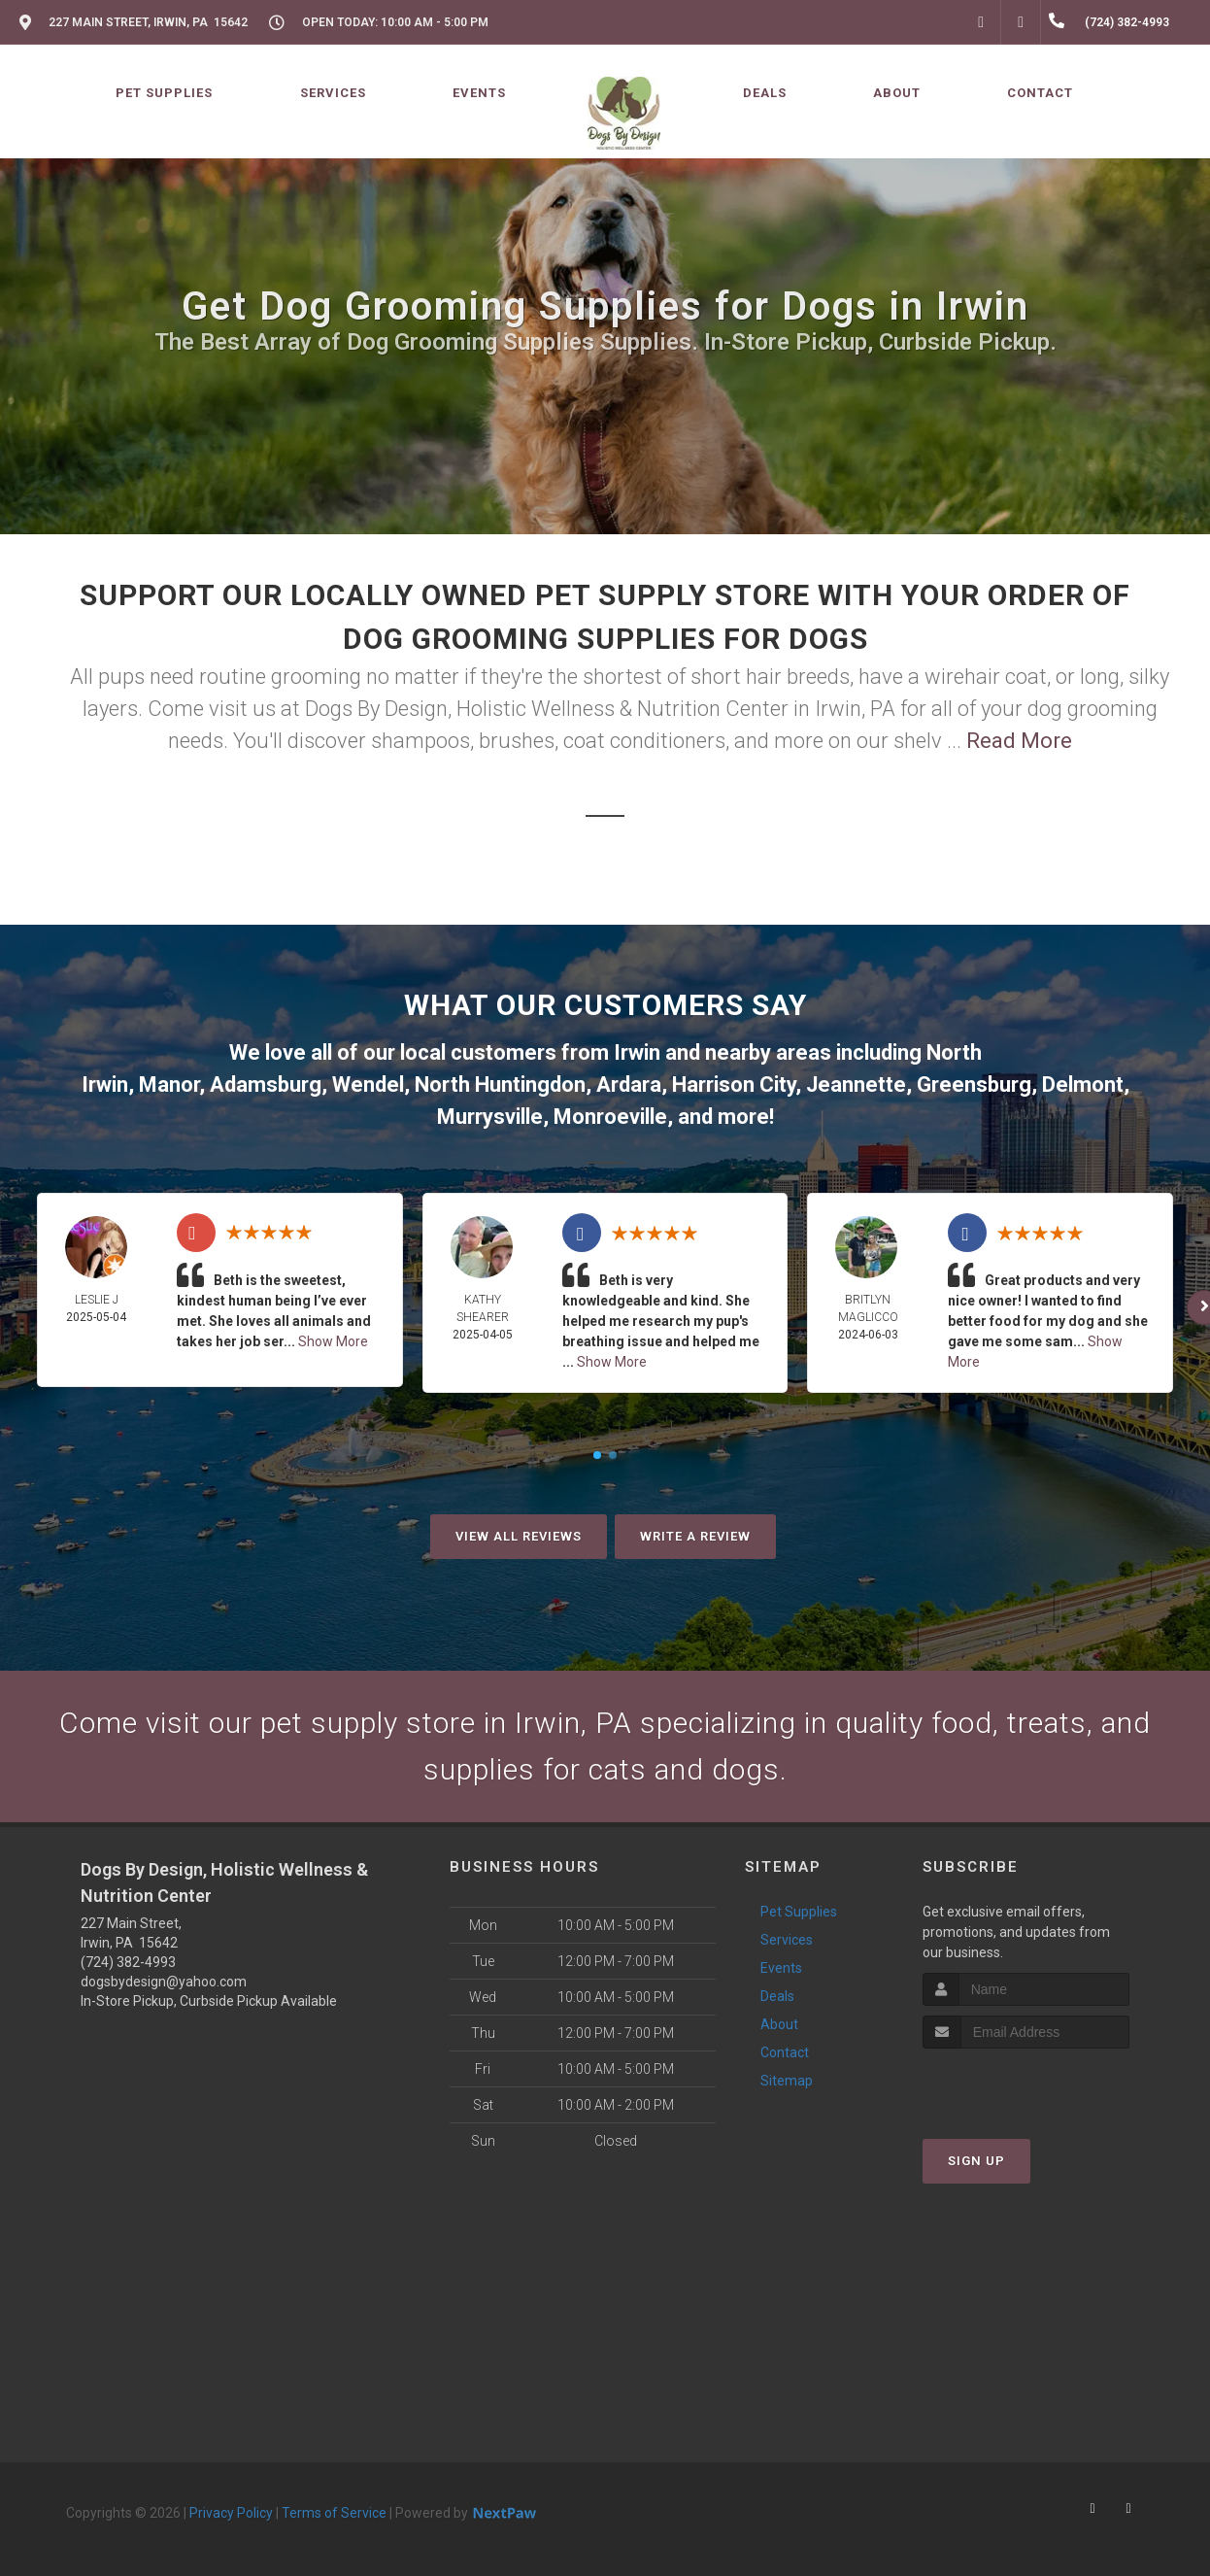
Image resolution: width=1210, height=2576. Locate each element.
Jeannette (856, 1084)
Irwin (637, 1052)
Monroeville (610, 1116)
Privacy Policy (231, 2513)
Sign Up (976, 2160)
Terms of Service (334, 2513)
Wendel (368, 1084)
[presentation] (1026, 2085)
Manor (169, 1084)
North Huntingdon (500, 1084)
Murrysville (490, 1116)
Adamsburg (265, 1084)
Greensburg (974, 1084)
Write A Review (695, 1536)
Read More (1019, 741)
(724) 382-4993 (128, 1962)
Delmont (1083, 1084)
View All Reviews (518, 1536)
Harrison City (733, 1084)
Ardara (628, 1084)
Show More (333, 1341)
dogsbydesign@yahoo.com (164, 1981)
